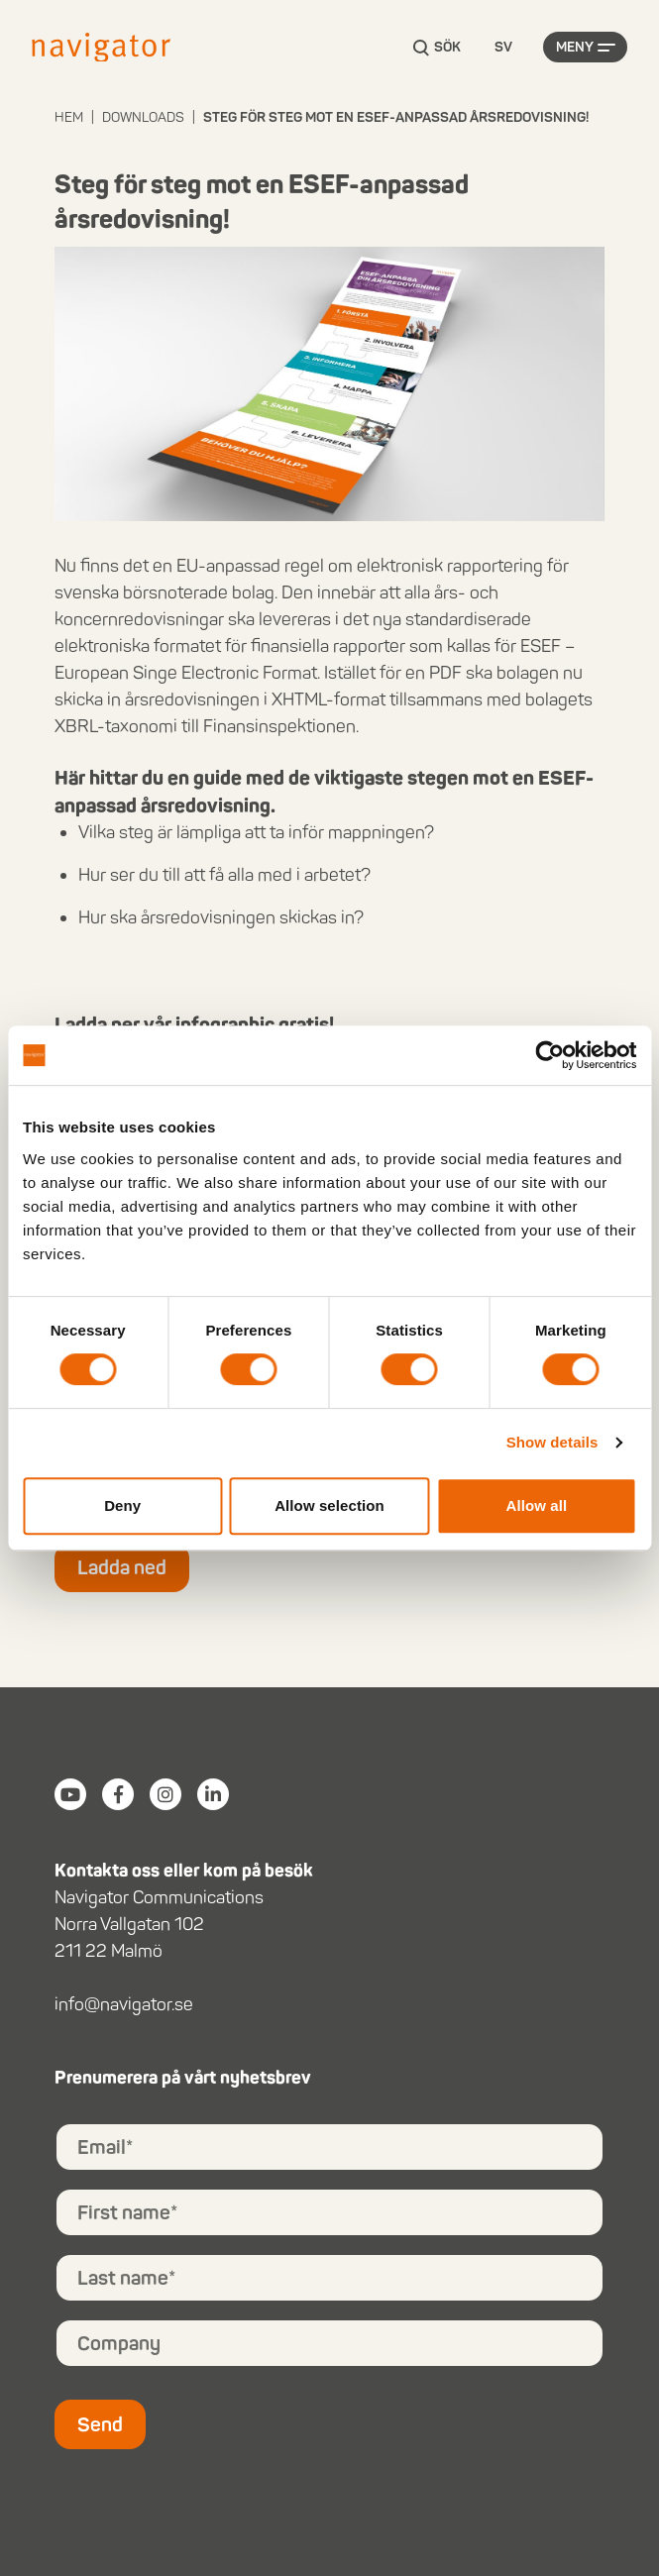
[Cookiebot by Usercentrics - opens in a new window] (549, 1055)
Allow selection (329, 1505)
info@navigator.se (124, 2004)
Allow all (536, 1505)
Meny (575, 47)
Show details (552, 1442)
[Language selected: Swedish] (503, 48)
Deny (122, 1505)
